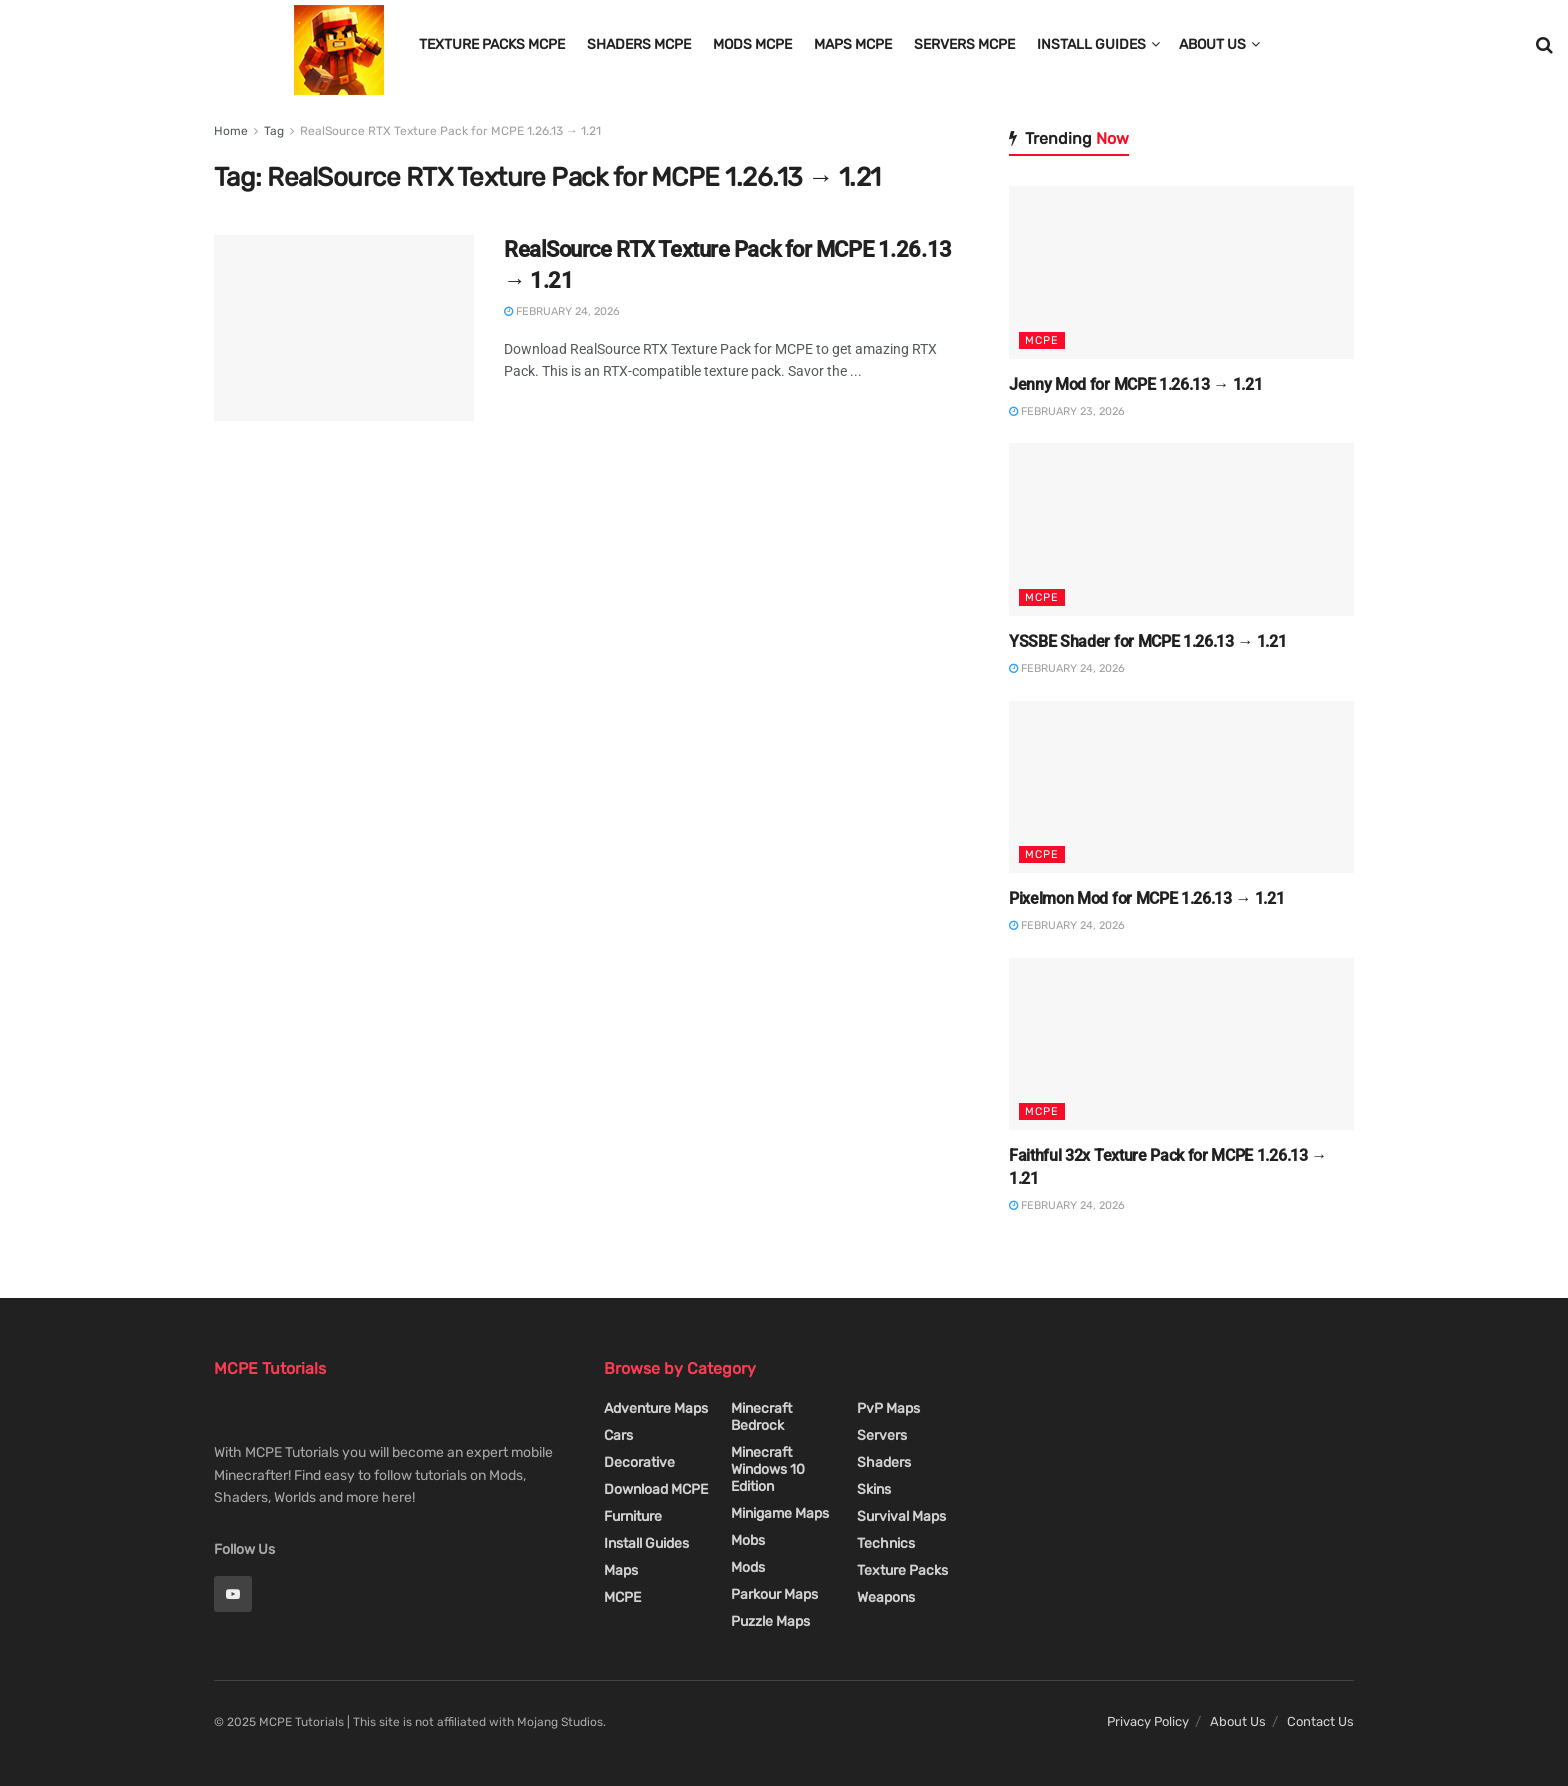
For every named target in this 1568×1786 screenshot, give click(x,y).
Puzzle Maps (770, 1621)
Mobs (748, 1540)
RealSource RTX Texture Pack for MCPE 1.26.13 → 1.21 (450, 131)
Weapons (886, 1597)
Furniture (633, 1516)
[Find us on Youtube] (233, 1594)
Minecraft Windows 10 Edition (768, 1469)
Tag (274, 131)
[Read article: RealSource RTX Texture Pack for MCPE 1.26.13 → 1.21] (344, 328)
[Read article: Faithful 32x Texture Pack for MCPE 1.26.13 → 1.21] (1181, 1044)
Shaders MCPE (639, 44)
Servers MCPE (964, 44)
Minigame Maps (780, 1513)
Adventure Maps (656, 1408)
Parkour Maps (774, 1594)
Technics (886, 1543)
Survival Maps (901, 1516)
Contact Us (1320, 1721)
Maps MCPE (853, 44)
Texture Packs (902, 1570)
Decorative (639, 1462)
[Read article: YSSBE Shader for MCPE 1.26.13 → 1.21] (1181, 529)
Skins (874, 1489)
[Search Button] (1544, 45)
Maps (621, 1570)
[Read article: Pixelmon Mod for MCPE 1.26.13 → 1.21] (1181, 787)
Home (231, 131)
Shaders (884, 1462)
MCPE (1042, 340)
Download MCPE (656, 1489)
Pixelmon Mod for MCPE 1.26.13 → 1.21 (1146, 898)
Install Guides (1091, 44)
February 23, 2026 (1067, 411)
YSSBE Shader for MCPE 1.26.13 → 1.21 (1147, 641)
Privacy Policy (1148, 1721)
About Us (1212, 44)
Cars (618, 1435)
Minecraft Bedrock (761, 1417)
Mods (748, 1567)
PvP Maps (888, 1408)
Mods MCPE (752, 44)
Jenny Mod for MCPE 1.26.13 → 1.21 (1135, 384)
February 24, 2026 (562, 311)
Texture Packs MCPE (492, 44)
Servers (882, 1435)
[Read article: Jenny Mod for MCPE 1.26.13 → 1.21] (1181, 272)
